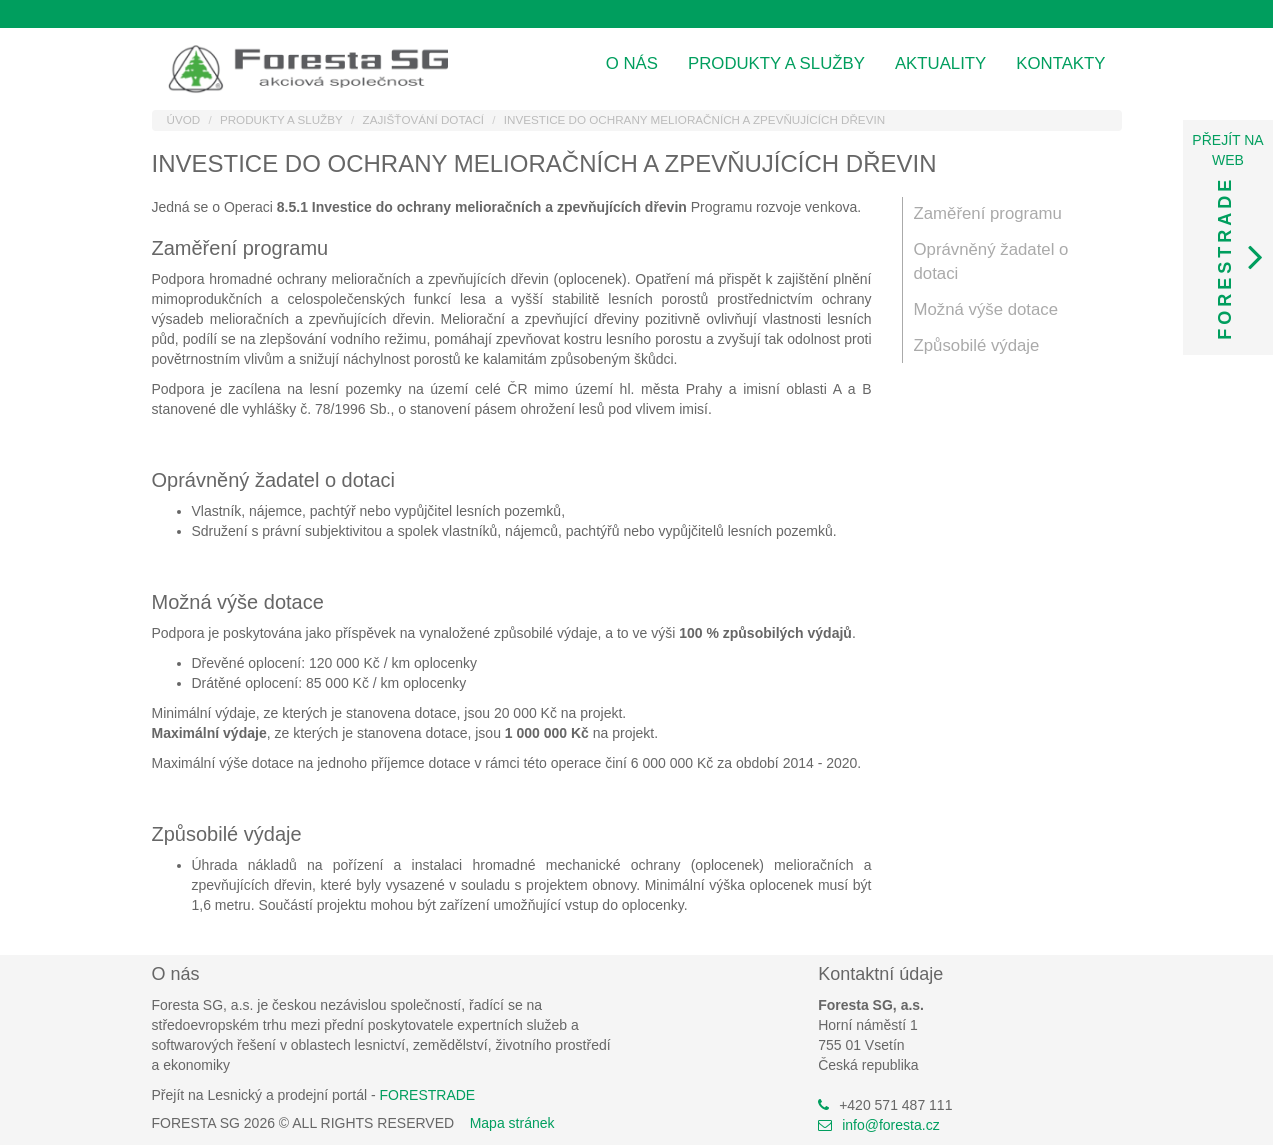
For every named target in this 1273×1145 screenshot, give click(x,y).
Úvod (184, 119)
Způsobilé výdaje (977, 345)
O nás (632, 63)
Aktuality (940, 63)
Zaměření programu (988, 213)
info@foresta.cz (890, 1125)
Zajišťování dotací (424, 119)
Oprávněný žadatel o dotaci (991, 261)
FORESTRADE (428, 1095)
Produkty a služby (776, 63)
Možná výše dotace (986, 309)
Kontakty (1060, 63)
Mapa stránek (512, 1123)
